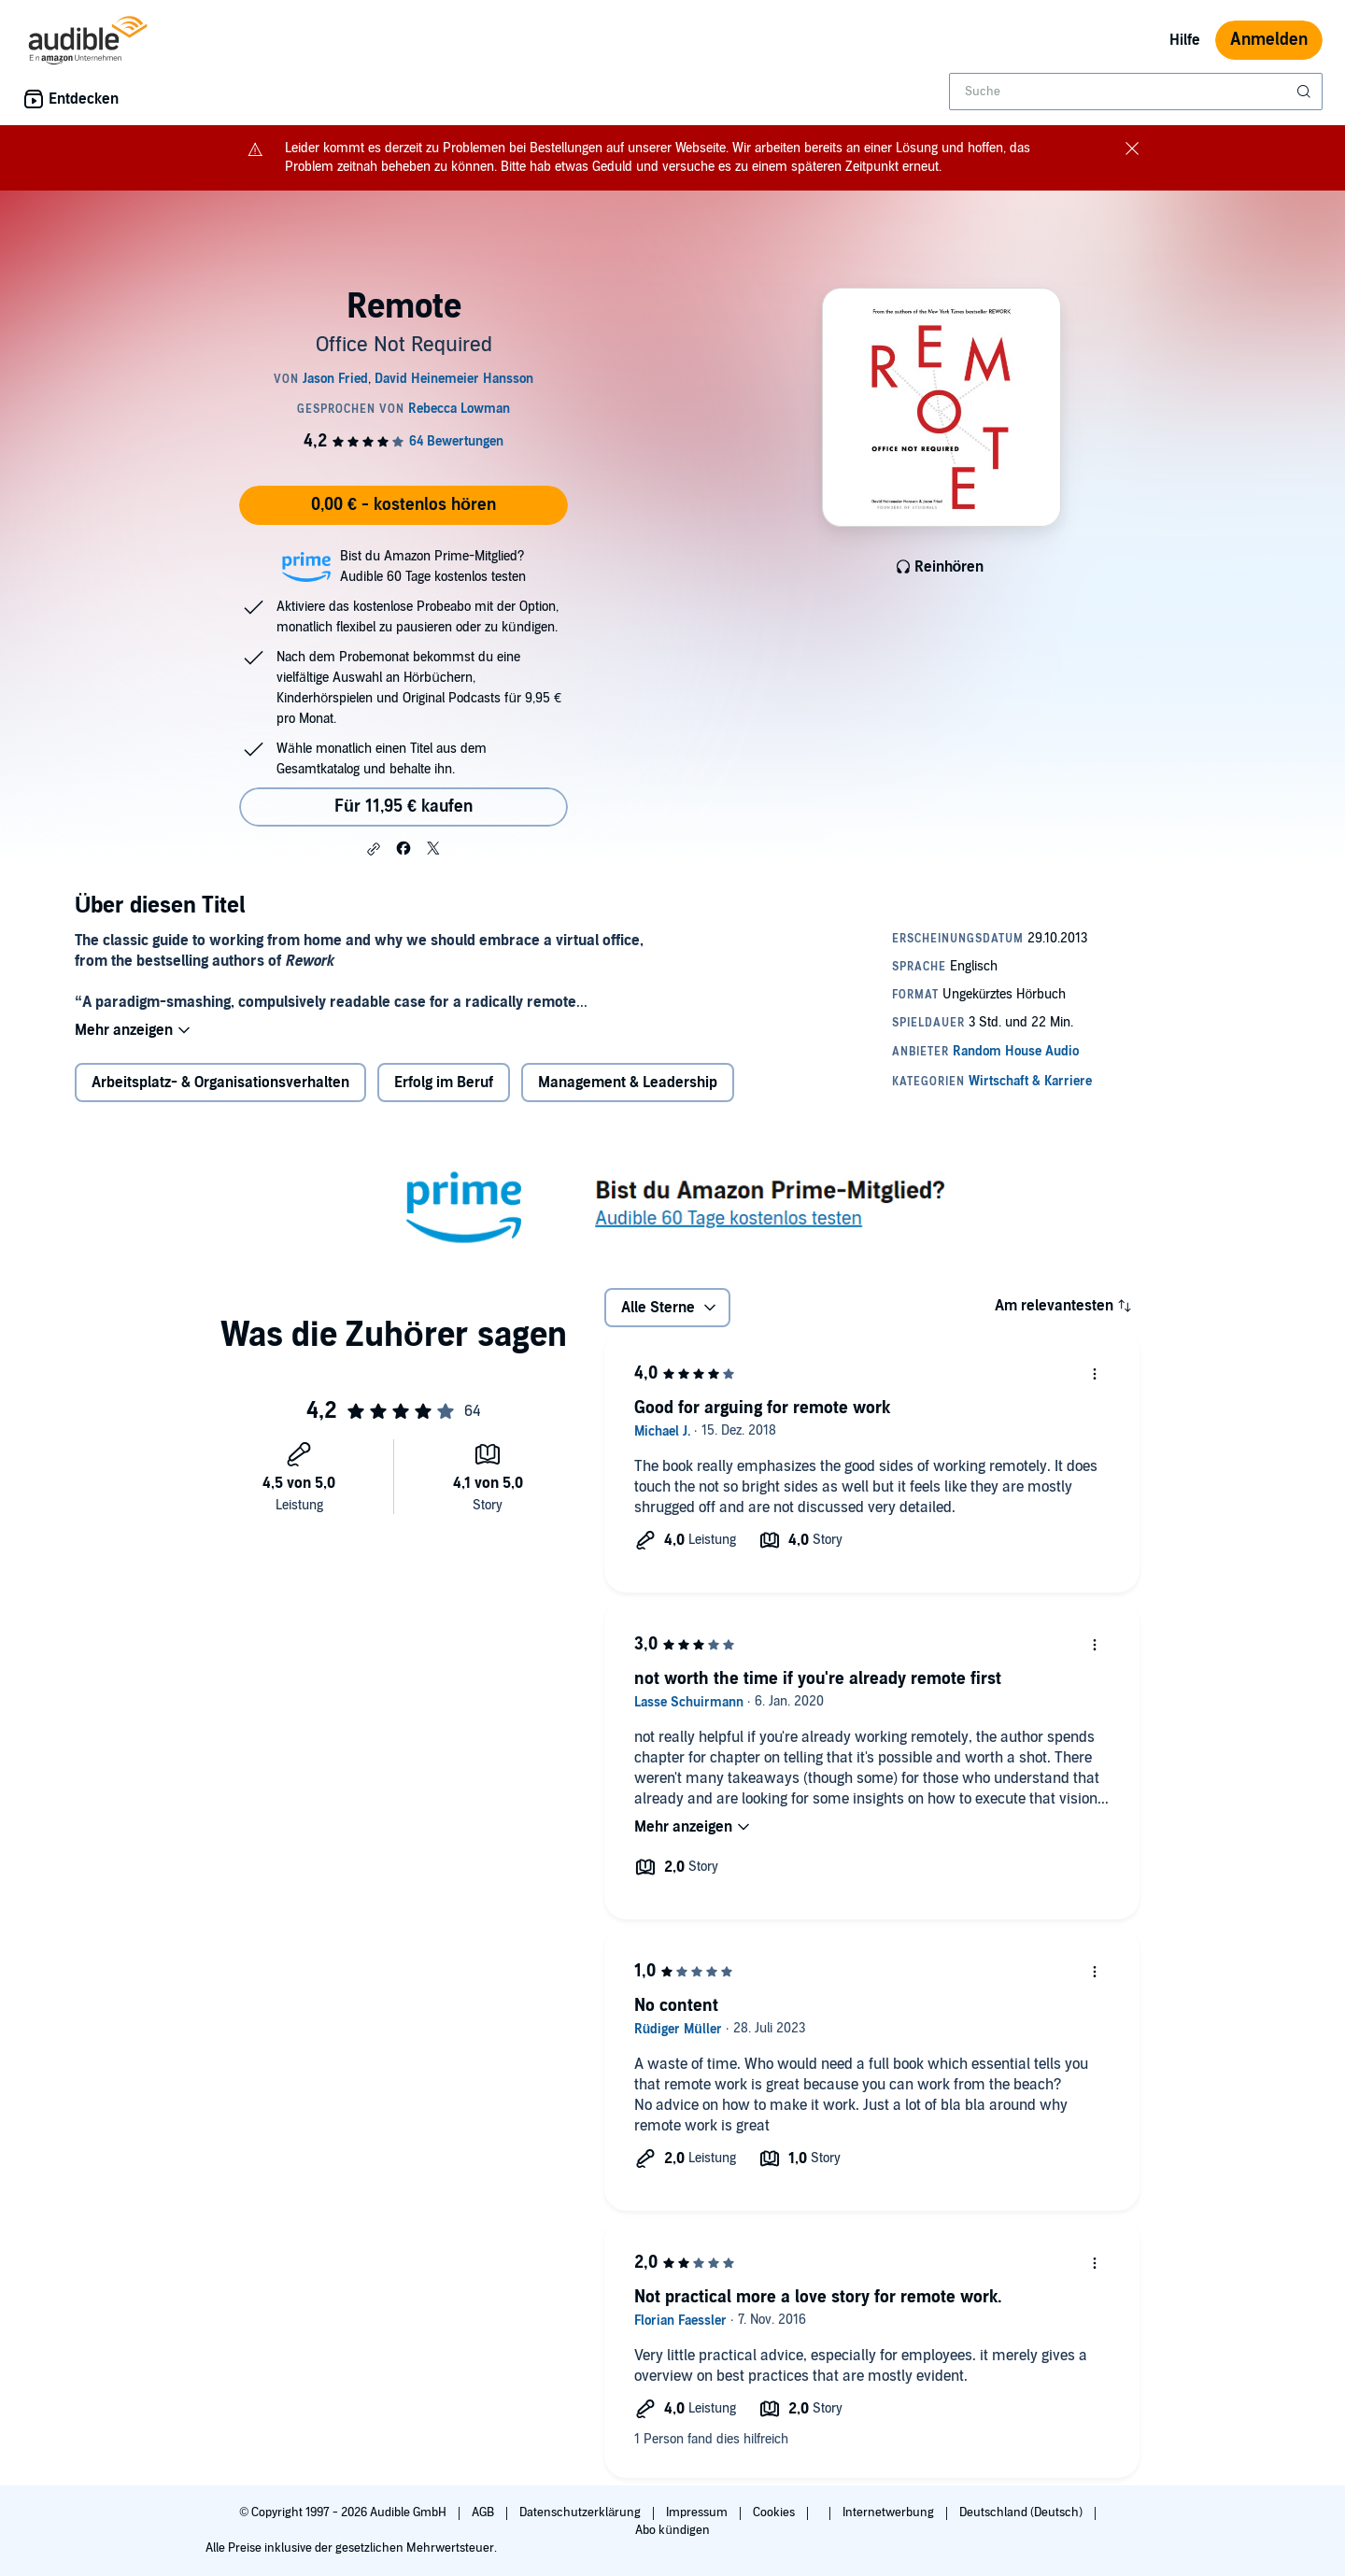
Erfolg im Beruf (443, 1082)
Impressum (698, 2512)
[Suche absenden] (1306, 91)
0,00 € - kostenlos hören (403, 505)
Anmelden (1269, 40)
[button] (373, 849)
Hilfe (1184, 40)
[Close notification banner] (1132, 148)
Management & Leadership (627, 1082)
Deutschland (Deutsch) (1022, 2512)
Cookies (775, 2512)
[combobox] (1136, 91)
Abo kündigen (672, 2530)
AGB (484, 2512)
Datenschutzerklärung (581, 2512)
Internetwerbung (889, 2512)
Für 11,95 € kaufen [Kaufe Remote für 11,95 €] (403, 806)
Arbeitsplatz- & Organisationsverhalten (220, 1082)
